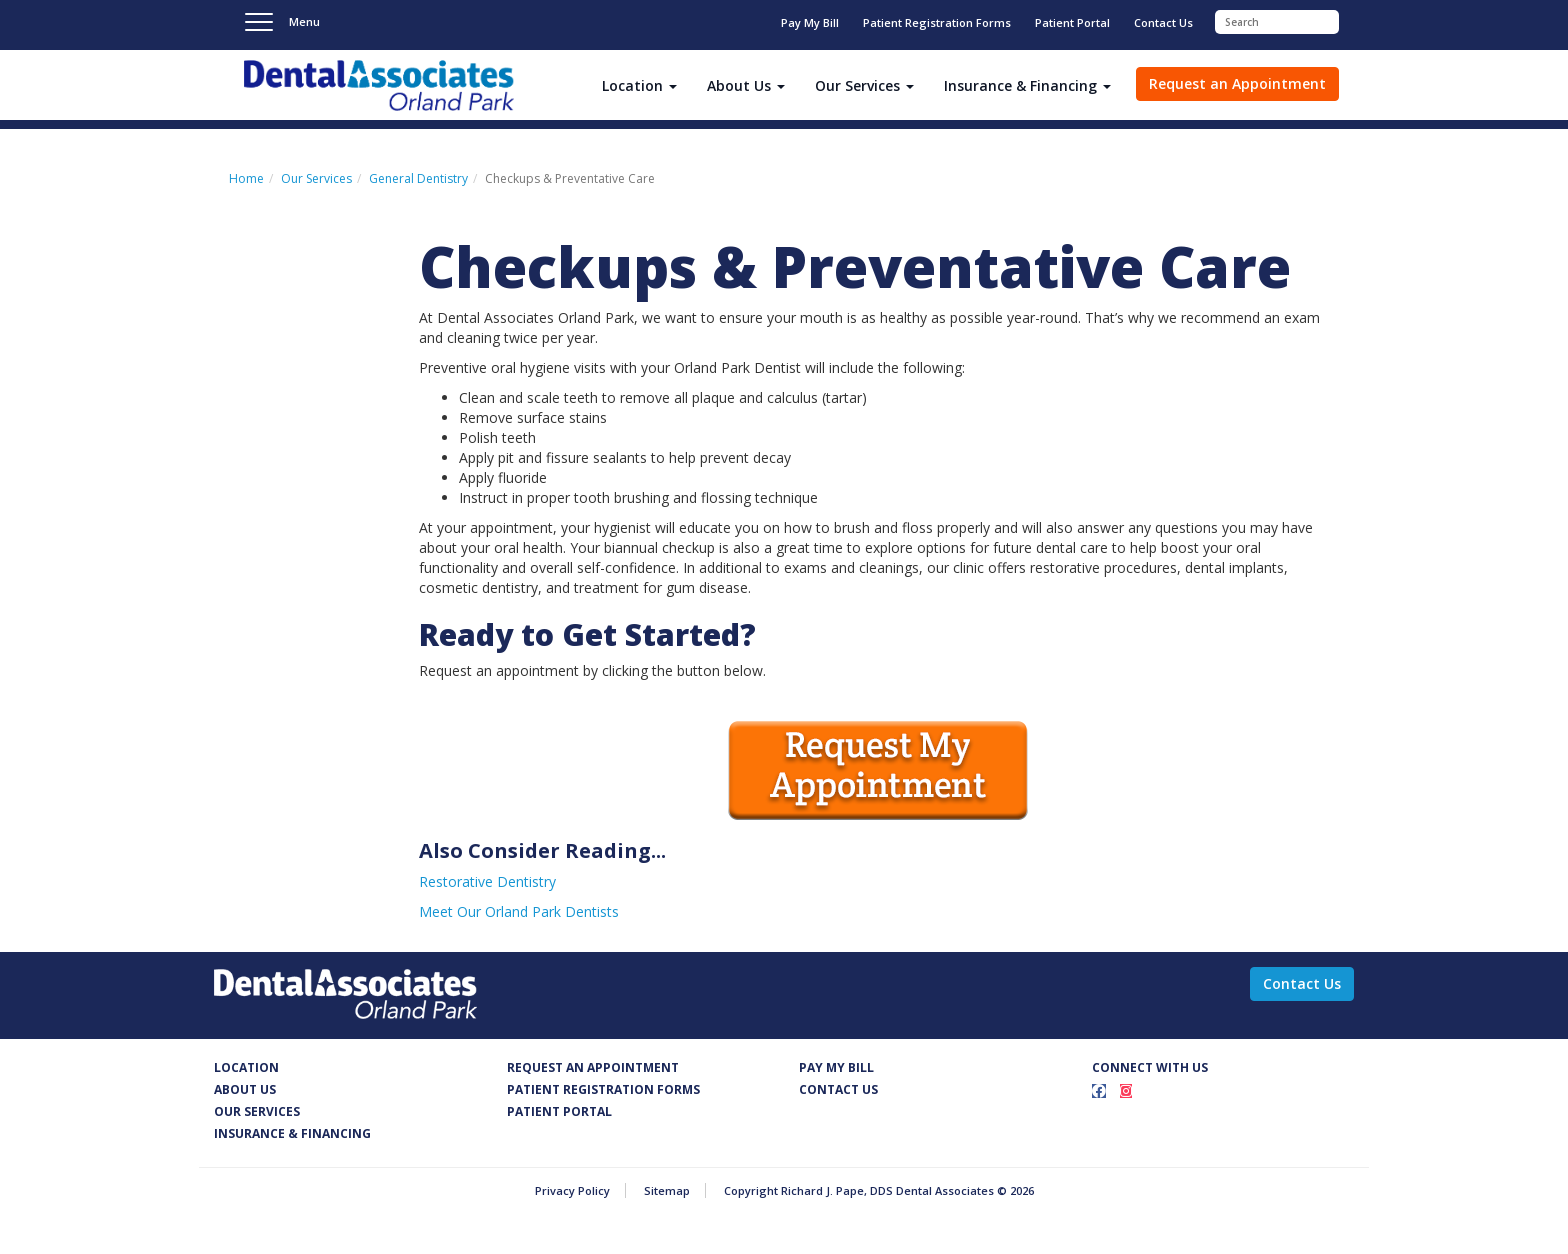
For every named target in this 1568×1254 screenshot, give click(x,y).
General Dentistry (418, 178)
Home (246, 178)
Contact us (838, 1089)
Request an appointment (593, 1067)
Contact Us (1163, 22)
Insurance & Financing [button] (1027, 85)
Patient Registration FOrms (603, 1089)
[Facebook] (1099, 1090)
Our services (257, 1111)
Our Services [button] (864, 85)
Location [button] (639, 85)
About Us (245, 1089)
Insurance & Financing (292, 1133)
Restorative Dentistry (487, 881)
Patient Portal (1072, 22)
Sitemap (667, 1190)
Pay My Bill (810, 22)
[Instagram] (1126, 1090)
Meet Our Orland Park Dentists (519, 911)
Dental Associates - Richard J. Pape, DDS (379, 85)
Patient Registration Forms (937, 22)
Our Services (316, 178)
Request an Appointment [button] (1237, 83)
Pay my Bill (836, 1067)
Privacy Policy (572, 1190)
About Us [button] (746, 85)
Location (246, 1067)
